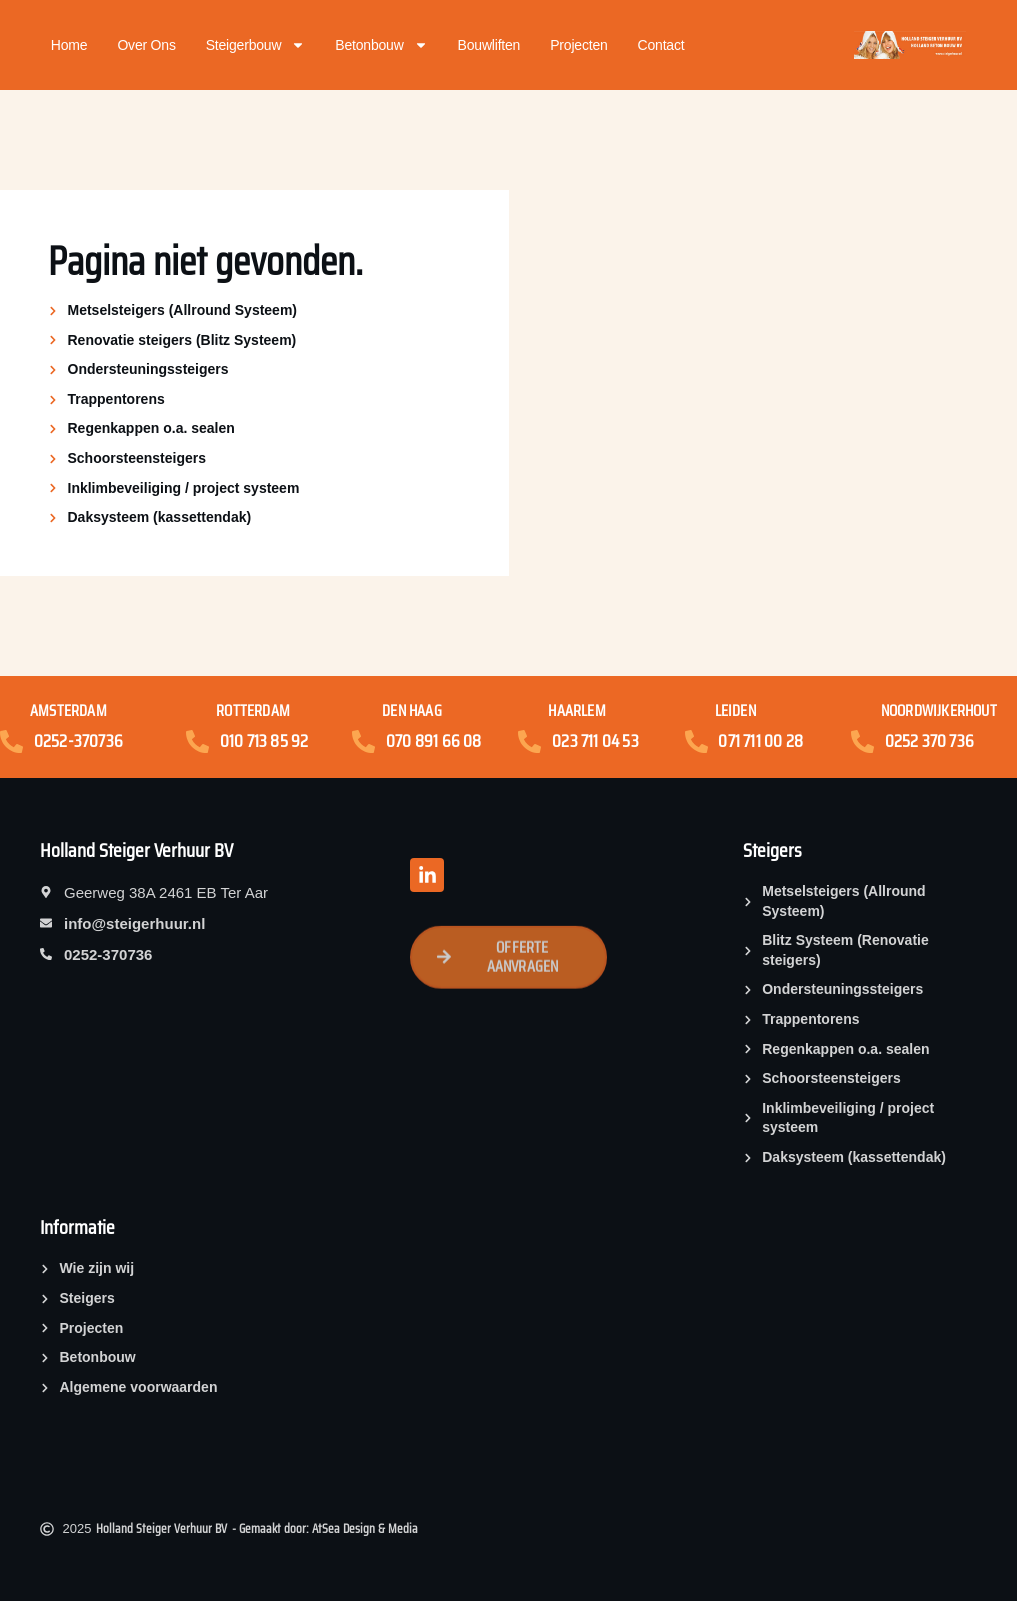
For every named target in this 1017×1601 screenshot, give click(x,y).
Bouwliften (489, 45)
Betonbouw (381, 45)
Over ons (146, 45)
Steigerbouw (256, 45)
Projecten (578, 45)
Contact (661, 45)
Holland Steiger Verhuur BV (136, 850)
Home (69, 45)
